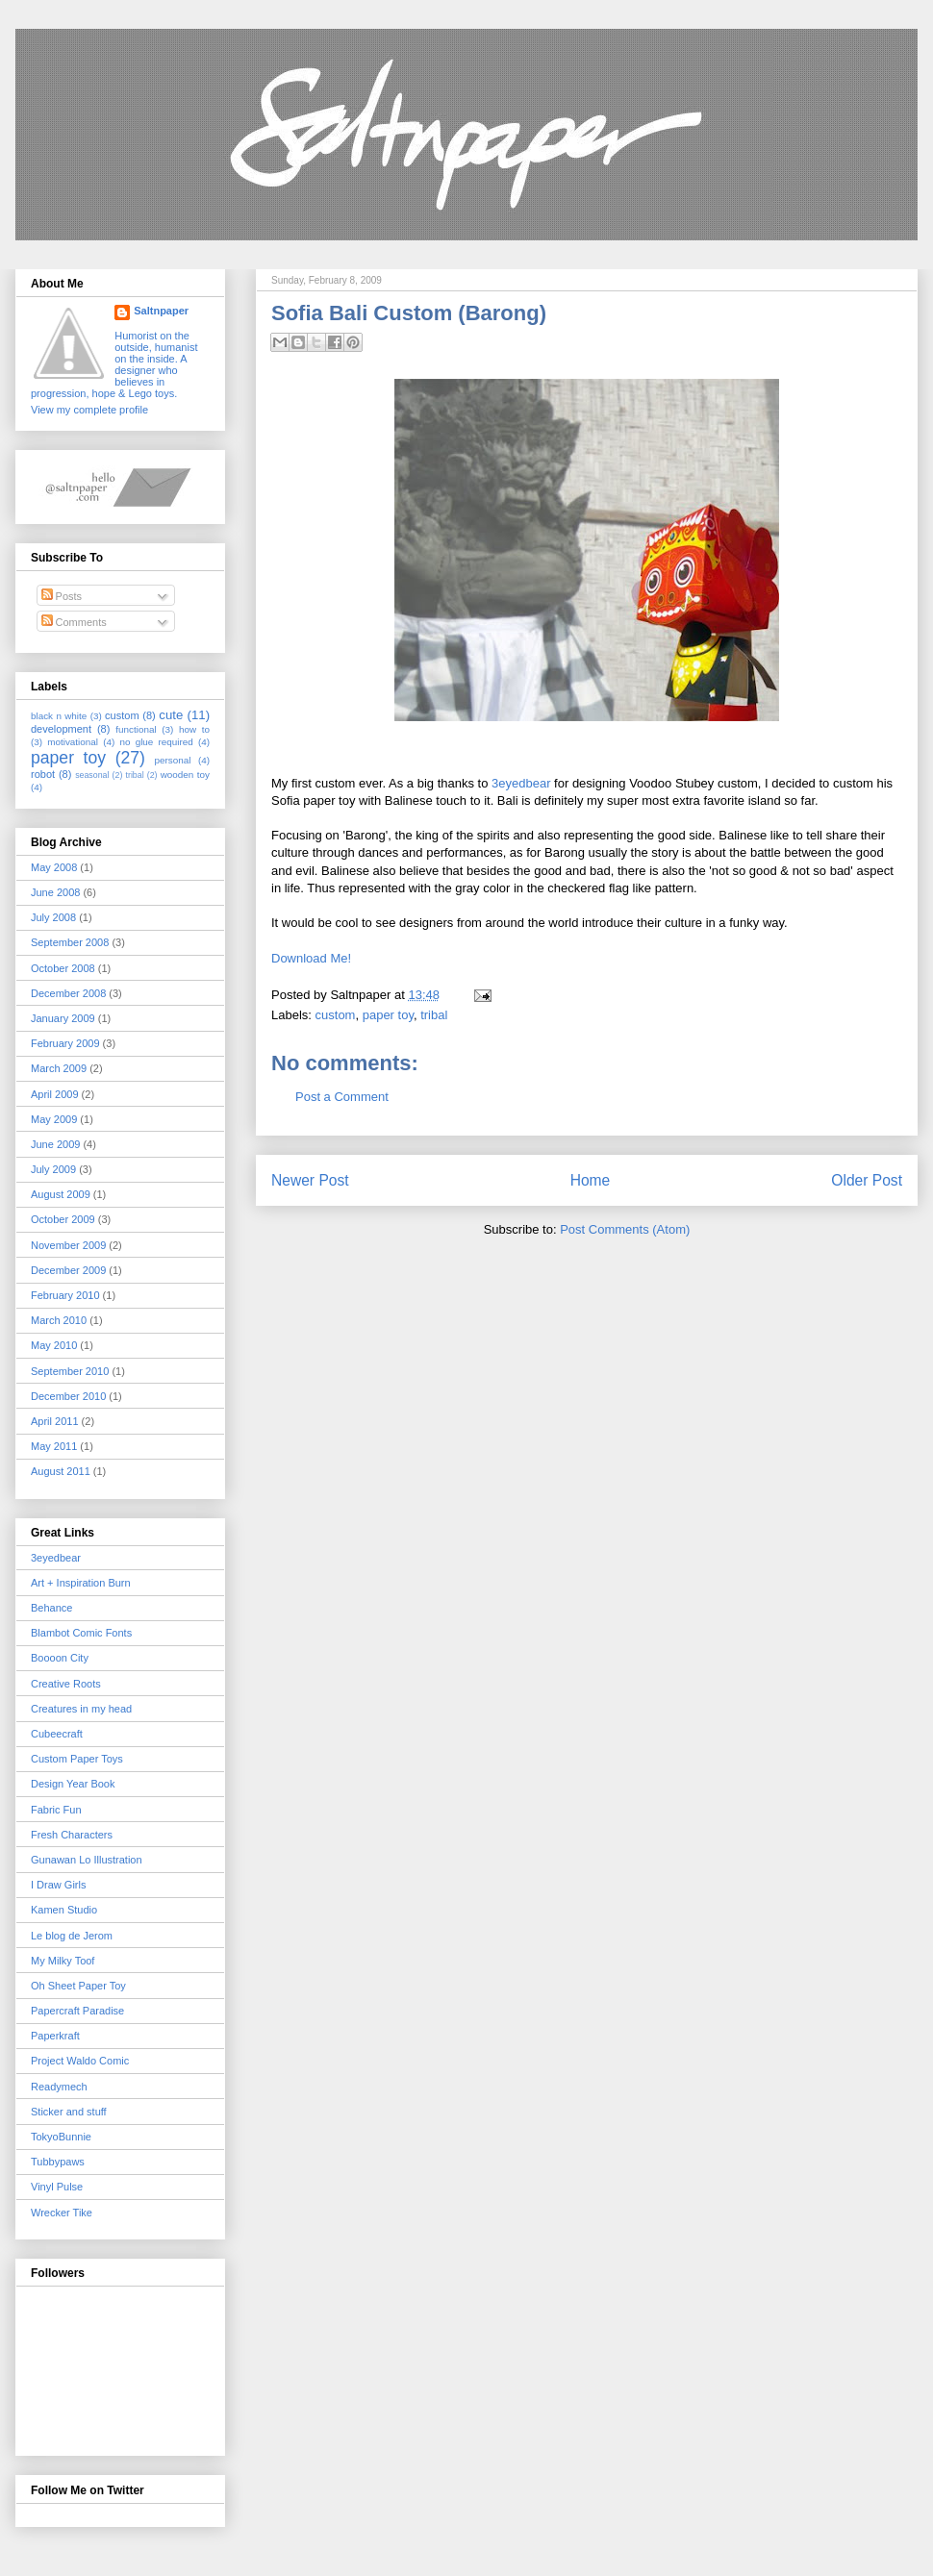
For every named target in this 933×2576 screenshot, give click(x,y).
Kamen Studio (64, 1909)
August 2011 (60, 1471)
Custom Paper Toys (77, 1758)
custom (335, 1015)
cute (171, 715)
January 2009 (63, 1018)
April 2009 (55, 1094)
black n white (59, 716)
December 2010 (68, 1396)
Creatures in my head (81, 1708)
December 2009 (68, 1270)
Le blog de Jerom (72, 1935)
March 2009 (59, 1068)
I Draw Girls (58, 1884)
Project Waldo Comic (80, 2060)
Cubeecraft (57, 1733)
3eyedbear (521, 783)
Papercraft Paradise (77, 2010)
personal (173, 760)
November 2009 (68, 1245)
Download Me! (311, 958)
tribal (433, 1015)
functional (135, 729)
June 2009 (55, 1144)
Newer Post (310, 1180)
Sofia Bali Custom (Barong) (408, 313)
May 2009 (54, 1119)
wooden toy (185, 774)
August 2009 (60, 1194)
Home (590, 1180)
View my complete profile (89, 409)
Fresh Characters (72, 1834)
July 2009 (53, 1169)
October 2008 (63, 968)
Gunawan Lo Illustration (86, 1859)
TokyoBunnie (61, 2136)
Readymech (59, 2086)
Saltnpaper (161, 310)
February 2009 (65, 1043)
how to (194, 729)
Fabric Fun (56, 1809)
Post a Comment (342, 1096)
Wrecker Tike (61, 2212)
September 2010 (70, 1371)
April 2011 (55, 1421)
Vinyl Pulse (57, 2186)
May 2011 (54, 1446)
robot (43, 774)
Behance (51, 1607)
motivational (72, 742)
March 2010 (59, 1320)
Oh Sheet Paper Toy (78, 1985)
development (61, 729)
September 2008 (70, 942)
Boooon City (59, 1657)
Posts (62, 596)
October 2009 (63, 1219)
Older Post (866, 1180)
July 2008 (53, 917)
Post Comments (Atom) (625, 1229)
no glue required (155, 742)
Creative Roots (66, 1683)
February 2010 (65, 1295)
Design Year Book (72, 1783)
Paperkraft (55, 2035)
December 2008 (68, 993)
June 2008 (55, 892)
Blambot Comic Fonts (81, 1632)
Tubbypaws (58, 2161)
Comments (74, 622)
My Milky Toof (62, 1960)
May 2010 (54, 1345)
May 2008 (54, 867)
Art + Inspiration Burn (81, 1582)
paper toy (388, 1015)
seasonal (92, 775)
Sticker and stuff (69, 2111)
